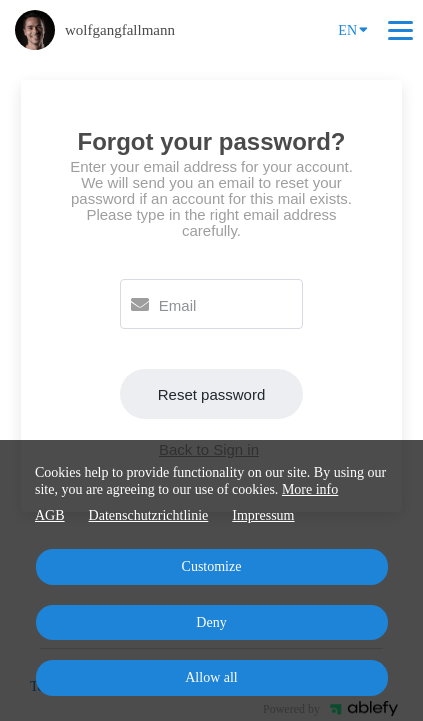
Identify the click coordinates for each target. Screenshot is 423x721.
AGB (50, 515)
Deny (211, 622)
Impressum (263, 515)
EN (353, 29)
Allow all (211, 677)
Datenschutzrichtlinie (149, 515)
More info (310, 489)
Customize (212, 566)
